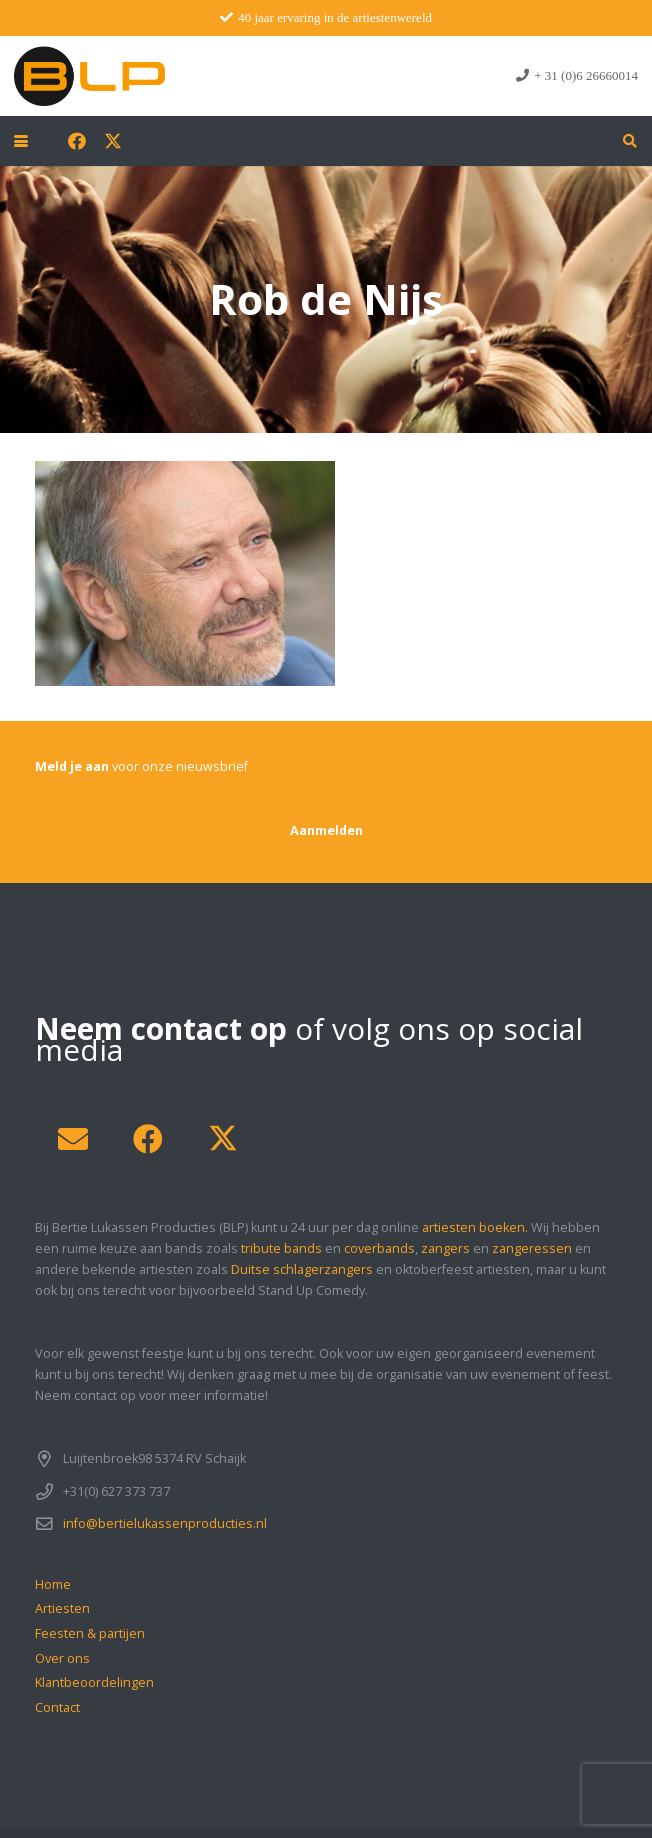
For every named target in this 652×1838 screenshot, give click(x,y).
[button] (21, 141)
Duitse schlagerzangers (302, 1269)
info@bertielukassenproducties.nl (165, 1523)
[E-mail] (72, 1139)
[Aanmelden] (326, 830)
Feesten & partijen (90, 1633)
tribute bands (281, 1248)
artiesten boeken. (475, 1227)
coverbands (379, 1248)
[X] (113, 141)
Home (53, 1584)
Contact (57, 1707)
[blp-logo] (89, 76)
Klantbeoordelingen (94, 1682)
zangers (445, 1248)
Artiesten (62, 1608)
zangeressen (532, 1248)
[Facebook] (77, 141)
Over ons (62, 1658)
